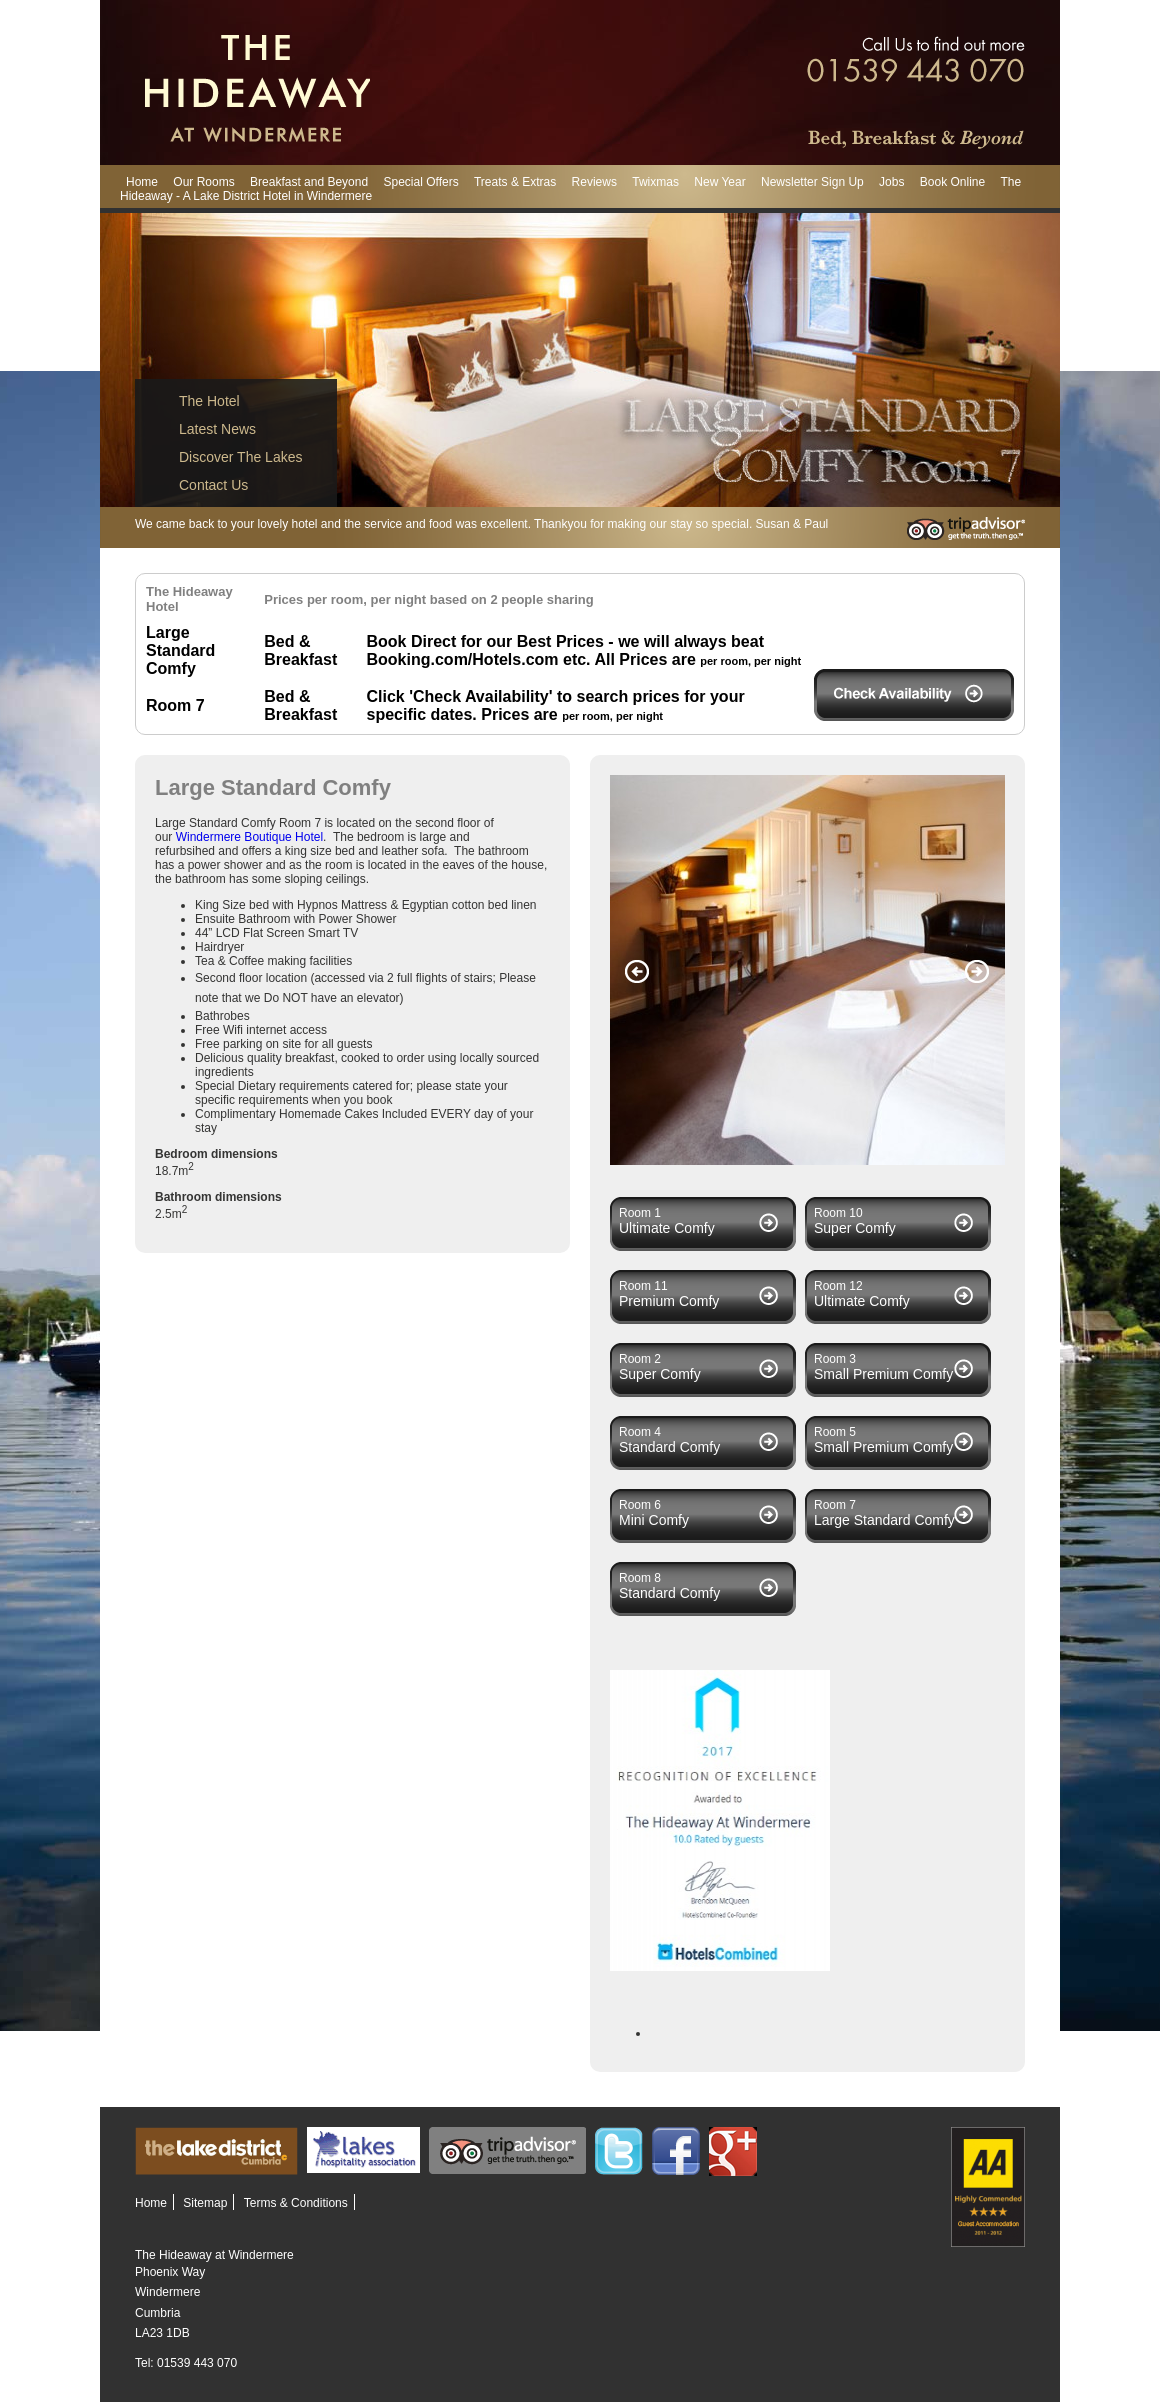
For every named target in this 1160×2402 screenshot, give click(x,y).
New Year (719, 182)
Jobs (891, 182)
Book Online (952, 182)
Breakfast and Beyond (309, 182)
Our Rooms (203, 182)
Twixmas (655, 182)
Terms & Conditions (296, 2203)
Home (142, 182)
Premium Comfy (669, 1301)
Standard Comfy (669, 1447)
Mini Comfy (654, 1520)
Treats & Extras (515, 182)
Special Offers (420, 182)
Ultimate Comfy (667, 1228)
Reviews (594, 182)
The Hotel (209, 401)
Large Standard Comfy (884, 1520)
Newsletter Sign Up (812, 182)
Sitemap (205, 2203)
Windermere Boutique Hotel (249, 837)
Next (977, 972)
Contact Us (213, 485)
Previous (637, 972)
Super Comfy (855, 1228)
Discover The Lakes (240, 457)
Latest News (217, 429)
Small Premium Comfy (883, 1374)
